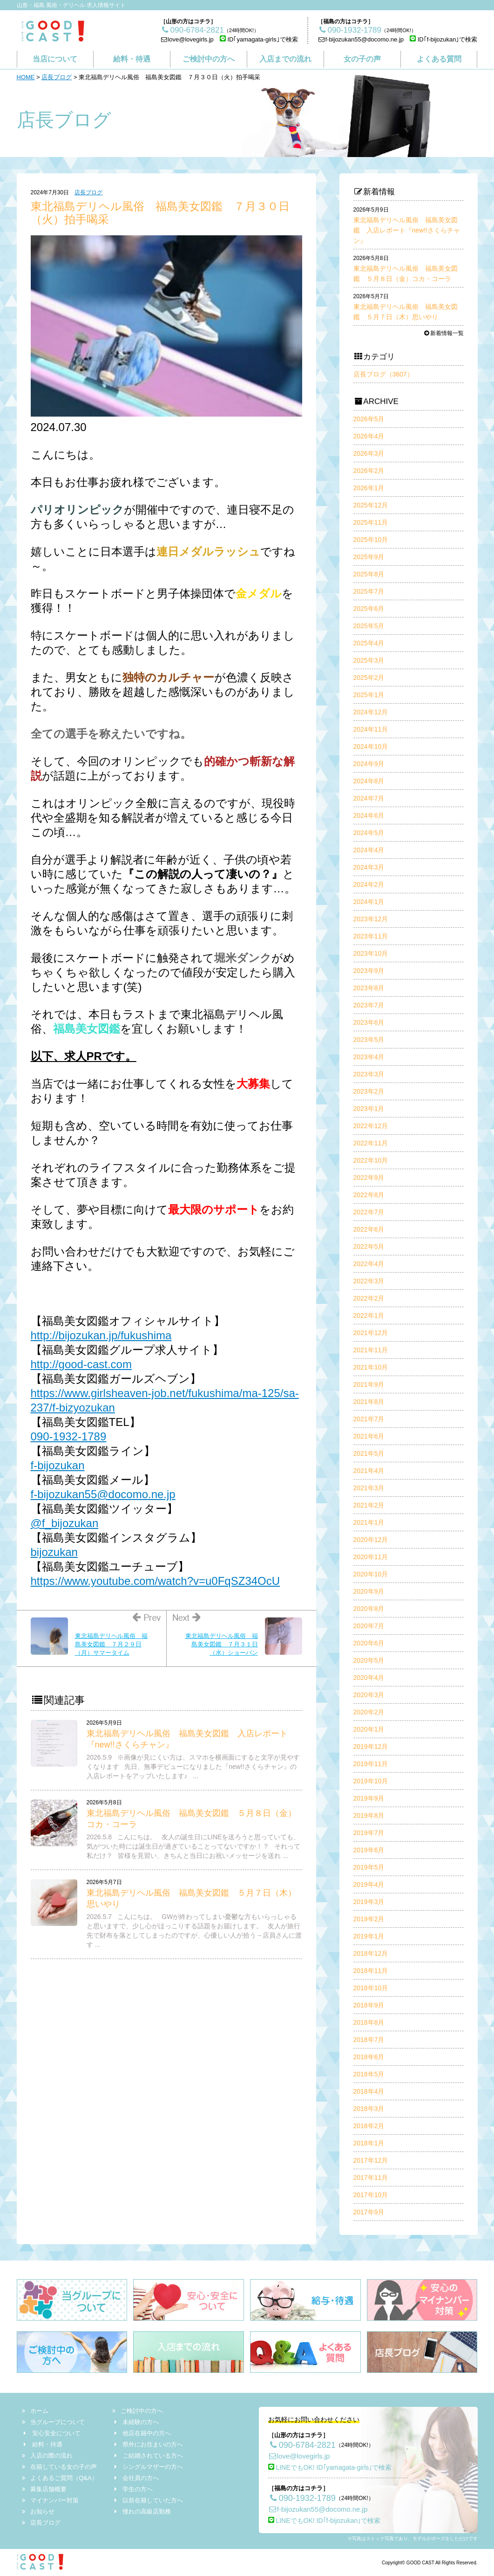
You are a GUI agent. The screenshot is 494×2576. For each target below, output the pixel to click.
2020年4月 (369, 1677)
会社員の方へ (136, 2477)
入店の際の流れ (48, 2455)
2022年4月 (369, 1263)
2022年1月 (369, 1315)
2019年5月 (369, 1867)
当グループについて (54, 2421)
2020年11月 (370, 1557)
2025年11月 (370, 522)
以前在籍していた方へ (148, 2500)
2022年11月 (370, 1143)
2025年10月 (370, 539)
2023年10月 (370, 953)
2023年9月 (369, 970)
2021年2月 (369, 1505)
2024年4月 (369, 850)
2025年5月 (369, 626)
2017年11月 (370, 2177)
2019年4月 (369, 1884)
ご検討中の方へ (209, 59)
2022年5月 (369, 1246)
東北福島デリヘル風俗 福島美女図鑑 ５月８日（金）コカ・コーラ (405, 268)
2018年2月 (369, 2126)
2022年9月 (369, 1177)
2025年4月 (369, 643)
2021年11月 (370, 1350)
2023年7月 (369, 1005)
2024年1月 (369, 901)
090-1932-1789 (69, 1436)
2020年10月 (370, 1574)
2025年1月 (369, 695)
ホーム (36, 2410)
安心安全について (52, 2433)
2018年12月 (370, 1953)
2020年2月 (369, 1712)
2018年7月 (369, 2039)
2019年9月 (369, 1798)
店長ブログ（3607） (383, 374)
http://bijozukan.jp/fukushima (101, 1335)
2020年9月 (369, 1591)
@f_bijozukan (65, 1523)
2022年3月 (369, 1281)
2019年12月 (370, 1746)
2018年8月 (369, 2022)
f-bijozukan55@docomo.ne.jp (361, 39)
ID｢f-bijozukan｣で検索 (443, 39)
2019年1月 (369, 1936)
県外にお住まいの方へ (148, 2444)
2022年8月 (369, 1195)
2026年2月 (369, 470)
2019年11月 (370, 1764)
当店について (55, 59)
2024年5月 (369, 832)
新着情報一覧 (443, 333)
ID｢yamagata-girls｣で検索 (259, 39)
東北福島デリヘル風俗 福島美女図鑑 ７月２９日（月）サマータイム (111, 1644)
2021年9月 (369, 1384)
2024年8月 (369, 781)
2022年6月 (369, 1229)
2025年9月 (369, 557)
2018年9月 (369, 2005)
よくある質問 (439, 59)
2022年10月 (370, 1160)
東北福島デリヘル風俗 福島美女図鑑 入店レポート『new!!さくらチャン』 (406, 225)
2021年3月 (369, 1488)
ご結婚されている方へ (148, 2455)
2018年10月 (370, 1988)
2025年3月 (369, 660)
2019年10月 (370, 1781)
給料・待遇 (131, 59)
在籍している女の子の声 (60, 2466)
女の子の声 (362, 59)
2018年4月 (369, 2091)
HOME (26, 77)
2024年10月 (370, 746)
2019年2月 (369, 1919)
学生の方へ (133, 2489)
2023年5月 (369, 1039)
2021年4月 (369, 1470)
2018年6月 (369, 2057)
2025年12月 (370, 505)
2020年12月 (370, 1539)
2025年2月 (369, 677)
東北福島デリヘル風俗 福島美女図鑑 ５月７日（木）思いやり (405, 307)
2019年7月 (369, 1832)
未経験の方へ (136, 2421)
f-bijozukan (58, 1465)
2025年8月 (369, 574)
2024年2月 (369, 884)
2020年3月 (369, 1695)
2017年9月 (369, 2212)
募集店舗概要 (45, 2489)
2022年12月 (370, 1126)
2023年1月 (369, 1108)
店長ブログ (56, 77)
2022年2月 (369, 1298)
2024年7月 (369, 798)
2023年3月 (369, 1074)
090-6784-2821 (302, 2445)
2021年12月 (370, 1332)
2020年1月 (369, 1729)
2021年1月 (369, 1522)
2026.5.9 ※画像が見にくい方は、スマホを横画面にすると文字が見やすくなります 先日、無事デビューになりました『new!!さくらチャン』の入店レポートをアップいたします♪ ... (193, 1767)
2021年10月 (370, 1367)
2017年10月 (370, 2195)
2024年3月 (369, 867)
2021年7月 (369, 1419)
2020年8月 (369, 1608)
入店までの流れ (285, 59)
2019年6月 (369, 1850)
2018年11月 (370, 1970)
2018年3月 (369, 2108)
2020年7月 (369, 1626)
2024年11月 (370, 729)
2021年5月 (369, 1453)
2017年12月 (370, 2160)
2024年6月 (369, 815)
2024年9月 (369, 763)
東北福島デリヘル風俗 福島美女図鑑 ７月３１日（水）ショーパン (221, 1644)
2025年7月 (369, 591)
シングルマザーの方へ (148, 2466)
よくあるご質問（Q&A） (60, 2477)
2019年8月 (369, 1815)
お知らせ (39, 2511)
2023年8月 (369, 988)
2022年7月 (369, 1212)
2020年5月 (369, 1660)
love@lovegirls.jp (187, 39)
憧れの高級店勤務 (142, 2511)
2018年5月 (369, 2074)
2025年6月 (369, 608)
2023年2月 (369, 1091)
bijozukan (54, 1552)
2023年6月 (369, 1022)
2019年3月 (369, 1901)
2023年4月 (369, 1057)
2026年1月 (369, 488)
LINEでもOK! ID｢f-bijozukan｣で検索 (324, 2520)
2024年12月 (370, 712)
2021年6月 (369, 1436)
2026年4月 (369, 436)
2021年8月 (369, 1401)
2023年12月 (370, 919)
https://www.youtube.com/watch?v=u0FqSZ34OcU (155, 1581)
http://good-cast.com (81, 1364)
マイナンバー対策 (51, 2500)
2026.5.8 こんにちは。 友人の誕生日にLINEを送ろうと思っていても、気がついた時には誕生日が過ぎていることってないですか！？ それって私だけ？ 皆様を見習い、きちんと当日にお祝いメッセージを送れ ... (194, 1846)
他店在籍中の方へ (142, 2433)
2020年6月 (369, 1643)
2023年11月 (370, 936)
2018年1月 (369, 2143)
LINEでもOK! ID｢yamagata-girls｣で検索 (330, 2467)
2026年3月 (369, 453)
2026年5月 (369, 419)
